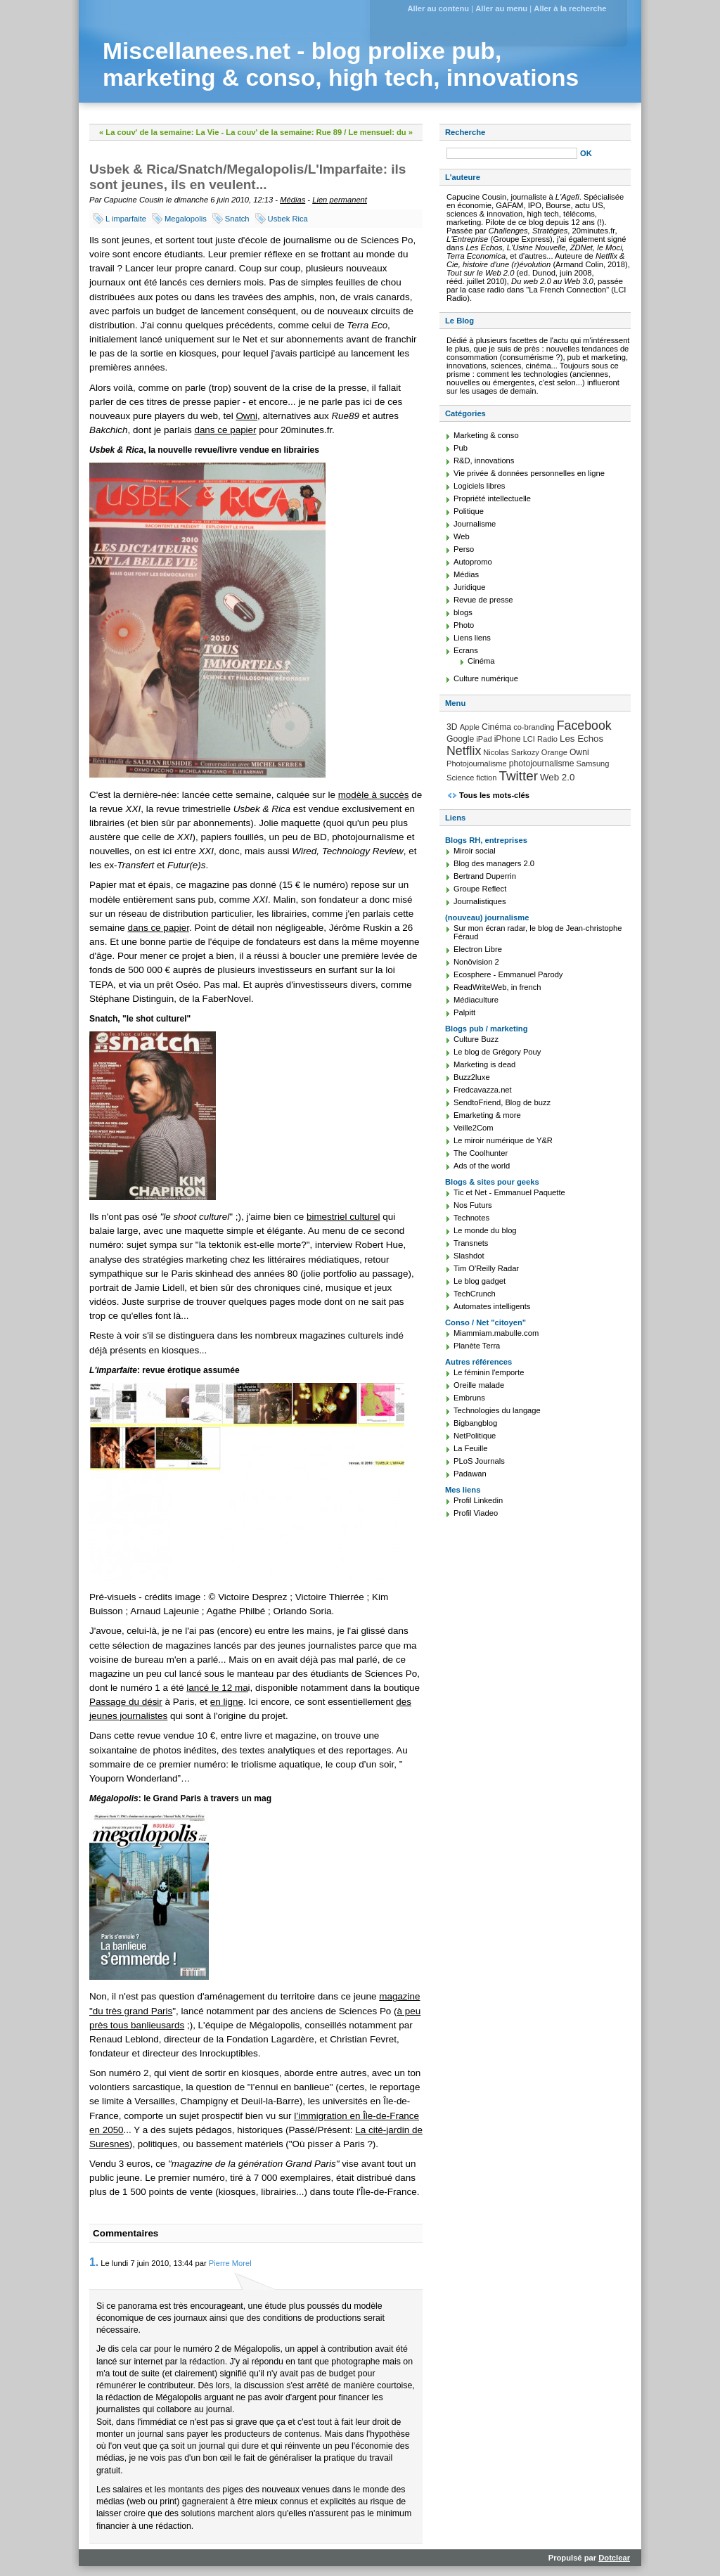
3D (452, 727)
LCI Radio (540, 739)
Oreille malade (479, 1385)
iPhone (507, 739)
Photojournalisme (476, 763)
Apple (470, 727)
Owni (246, 416)
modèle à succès (373, 795)
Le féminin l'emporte (489, 1372)
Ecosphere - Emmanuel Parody (508, 974)
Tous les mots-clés (494, 795)
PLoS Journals (479, 1461)
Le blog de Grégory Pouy (497, 1052)
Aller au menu (501, 8)
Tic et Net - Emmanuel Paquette (509, 1192)
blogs (463, 612)
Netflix (463, 751)
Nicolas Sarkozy (511, 752)
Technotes (471, 1217)
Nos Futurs (473, 1205)
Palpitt (464, 1012)
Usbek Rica (288, 218)
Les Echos (581, 738)
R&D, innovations (484, 460)
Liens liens (472, 637)
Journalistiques (480, 901)
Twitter (518, 775)
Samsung (593, 763)
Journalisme (475, 524)
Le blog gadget (480, 1281)
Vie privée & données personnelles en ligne (529, 473)
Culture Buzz (476, 1039)
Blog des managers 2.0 (494, 863)
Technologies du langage (497, 1410)
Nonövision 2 (476, 962)
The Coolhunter (481, 1153)
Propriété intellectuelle (492, 498)
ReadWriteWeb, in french (497, 987)
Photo (464, 625)
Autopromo (473, 562)
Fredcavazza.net (483, 1090)
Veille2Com (474, 1127)
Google (460, 739)
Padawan (470, 1473)
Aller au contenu (438, 8)
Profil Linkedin (478, 1500)
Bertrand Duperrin (485, 876)
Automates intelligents (492, 1306)
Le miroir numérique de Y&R (503, 1140)
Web (462, 536)
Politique (469, 511)
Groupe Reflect (480, 888)
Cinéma (481, 661)
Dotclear (614, 2558)
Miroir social (475, 850)
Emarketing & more (487, 1115)
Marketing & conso (486, 435)
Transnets (471, 1243)
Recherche (465, 132)
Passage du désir (125, 1701)
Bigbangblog (475, 1423)
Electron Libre (478, 949)
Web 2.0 (557, 777)
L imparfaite (125, 218)
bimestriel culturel (343, 1216)
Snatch (237, 218)
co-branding (534, 727)
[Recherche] (511, 153)
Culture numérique (486, 678)
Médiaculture (476, 1000)
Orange (554, 752)
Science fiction (471, 777)
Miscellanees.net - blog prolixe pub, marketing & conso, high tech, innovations (341, 64)
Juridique (469, 587)
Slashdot (469, 1255)
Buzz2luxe (472, 1077)
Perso (464, 549)
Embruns (469, 1397)
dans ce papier (225, 430)
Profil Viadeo (476, 1513)
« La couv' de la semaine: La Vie (159, 132)
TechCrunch (475, 1293)
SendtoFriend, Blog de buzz (502, 1102)
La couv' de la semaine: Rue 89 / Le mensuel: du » (319, 132)
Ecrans (466, 650)
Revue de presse (483, 599)
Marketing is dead (484, 1064)
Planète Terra (477, 1345)
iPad (483, 739)
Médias (292, 199)
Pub (461, 448)
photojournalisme (541, 763)
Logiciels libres (479, 486)
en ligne (226, 1701)
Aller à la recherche (570, 8)
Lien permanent (339, 199)
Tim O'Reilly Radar (486, 1268)
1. (93, 2262)
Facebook (584, 726)
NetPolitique (475, 1435)
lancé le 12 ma (217, 1687)
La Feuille (471, 1448)
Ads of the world (482, 1165)
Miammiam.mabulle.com (496, 1333)
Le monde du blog (485, 1230)
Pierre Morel (230, 2263)
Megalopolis (186, 218)
